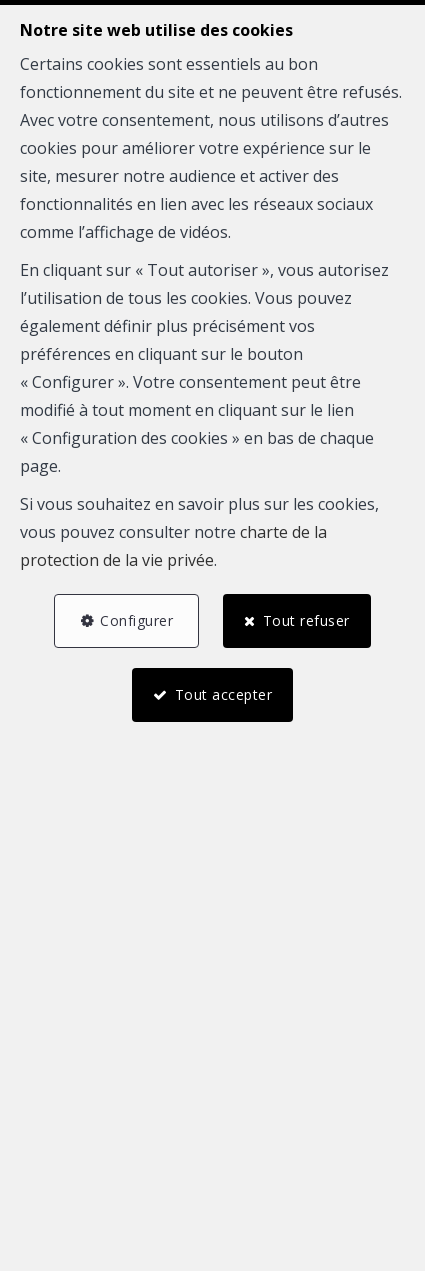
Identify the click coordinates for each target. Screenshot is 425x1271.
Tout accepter (224, 694)
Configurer (136, 620)
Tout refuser (306, 620)
